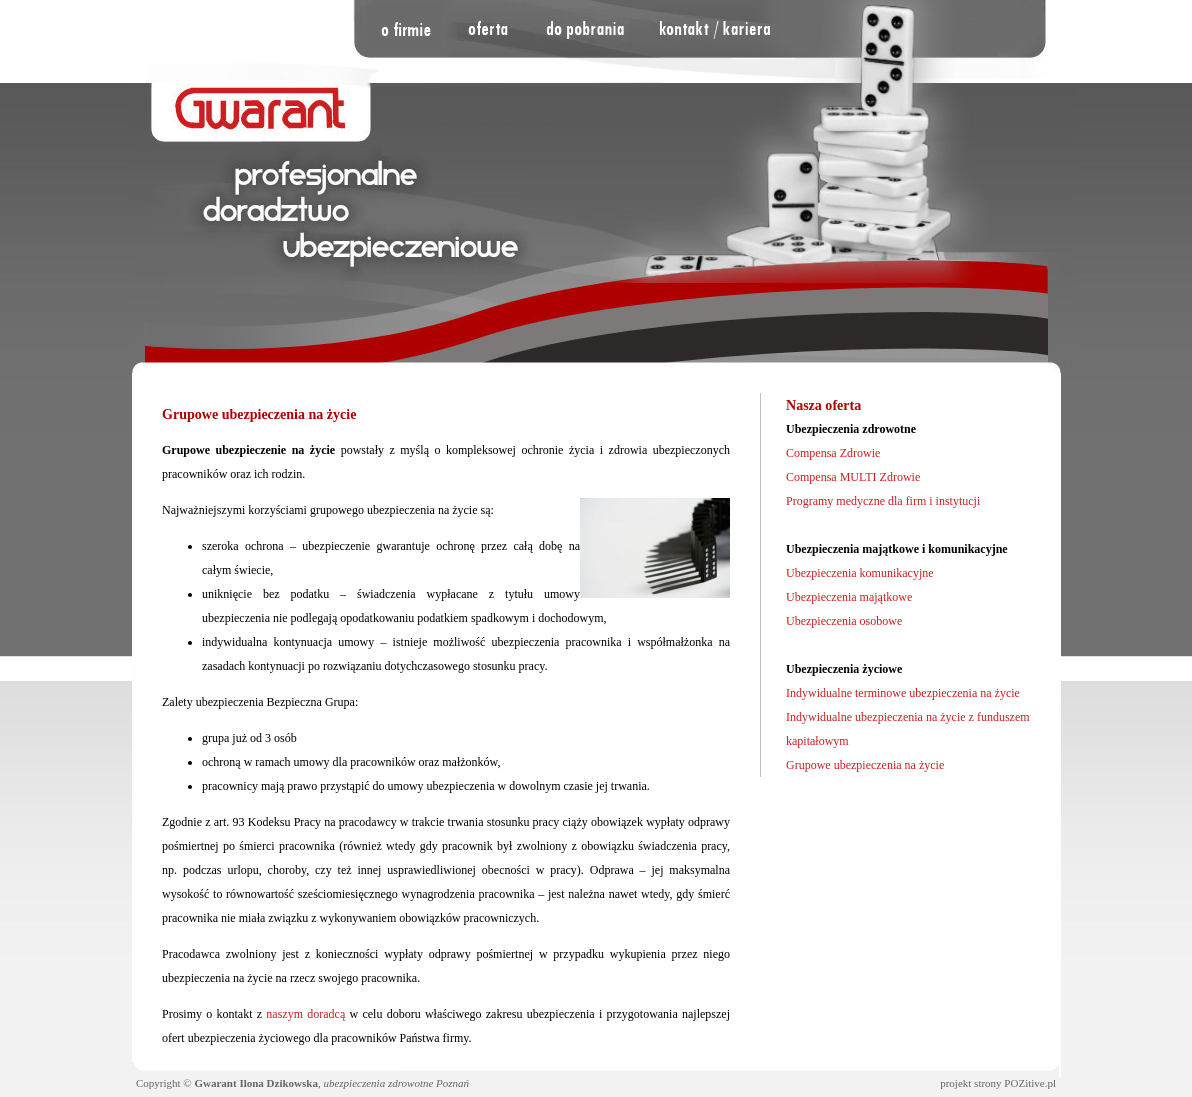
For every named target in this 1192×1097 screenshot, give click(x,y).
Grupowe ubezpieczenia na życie (865, 765)
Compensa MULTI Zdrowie (853, 477)
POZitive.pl (1030, 1083)
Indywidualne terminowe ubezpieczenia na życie (903, 693)
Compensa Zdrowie (833, 453)
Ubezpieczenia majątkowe (849, 597)
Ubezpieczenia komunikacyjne (860, 573)
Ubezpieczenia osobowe (844, 621)
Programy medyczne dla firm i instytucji (883, 501)
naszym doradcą (305, 1014)
